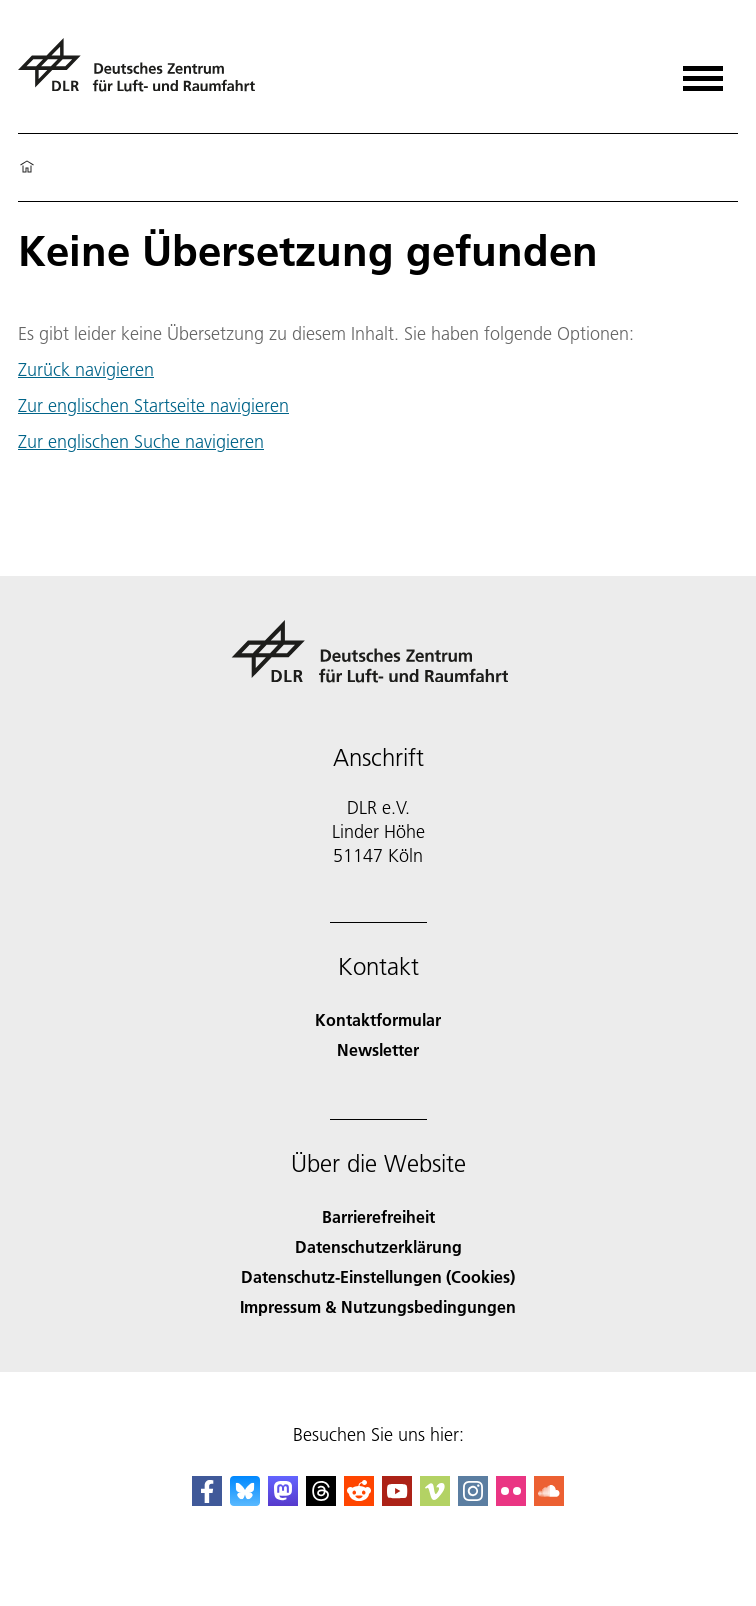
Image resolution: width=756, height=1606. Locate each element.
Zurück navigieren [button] (86, 370)
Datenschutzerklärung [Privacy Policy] (378, 1246)
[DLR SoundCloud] (549, 1499)
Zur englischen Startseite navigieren (153, 405)
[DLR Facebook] (207, 1499)
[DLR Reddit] (359, 1499)
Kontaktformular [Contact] (378, 1019)
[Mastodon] (283, 1499)
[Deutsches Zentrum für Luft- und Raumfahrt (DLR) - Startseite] (144, 73)
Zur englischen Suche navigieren (141, 441)
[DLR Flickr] (511, 1499)
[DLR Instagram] (473, 1499)
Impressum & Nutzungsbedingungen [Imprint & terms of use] (378, 1306)
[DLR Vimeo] (435, 1499)
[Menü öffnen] (703, 71)
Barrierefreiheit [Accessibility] (378, 1216)
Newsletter (378, 1049)
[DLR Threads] (321, 1499)
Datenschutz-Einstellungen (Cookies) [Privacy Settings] (378, 1276)
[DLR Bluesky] (245, 1499)
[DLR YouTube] (397, 1499)
